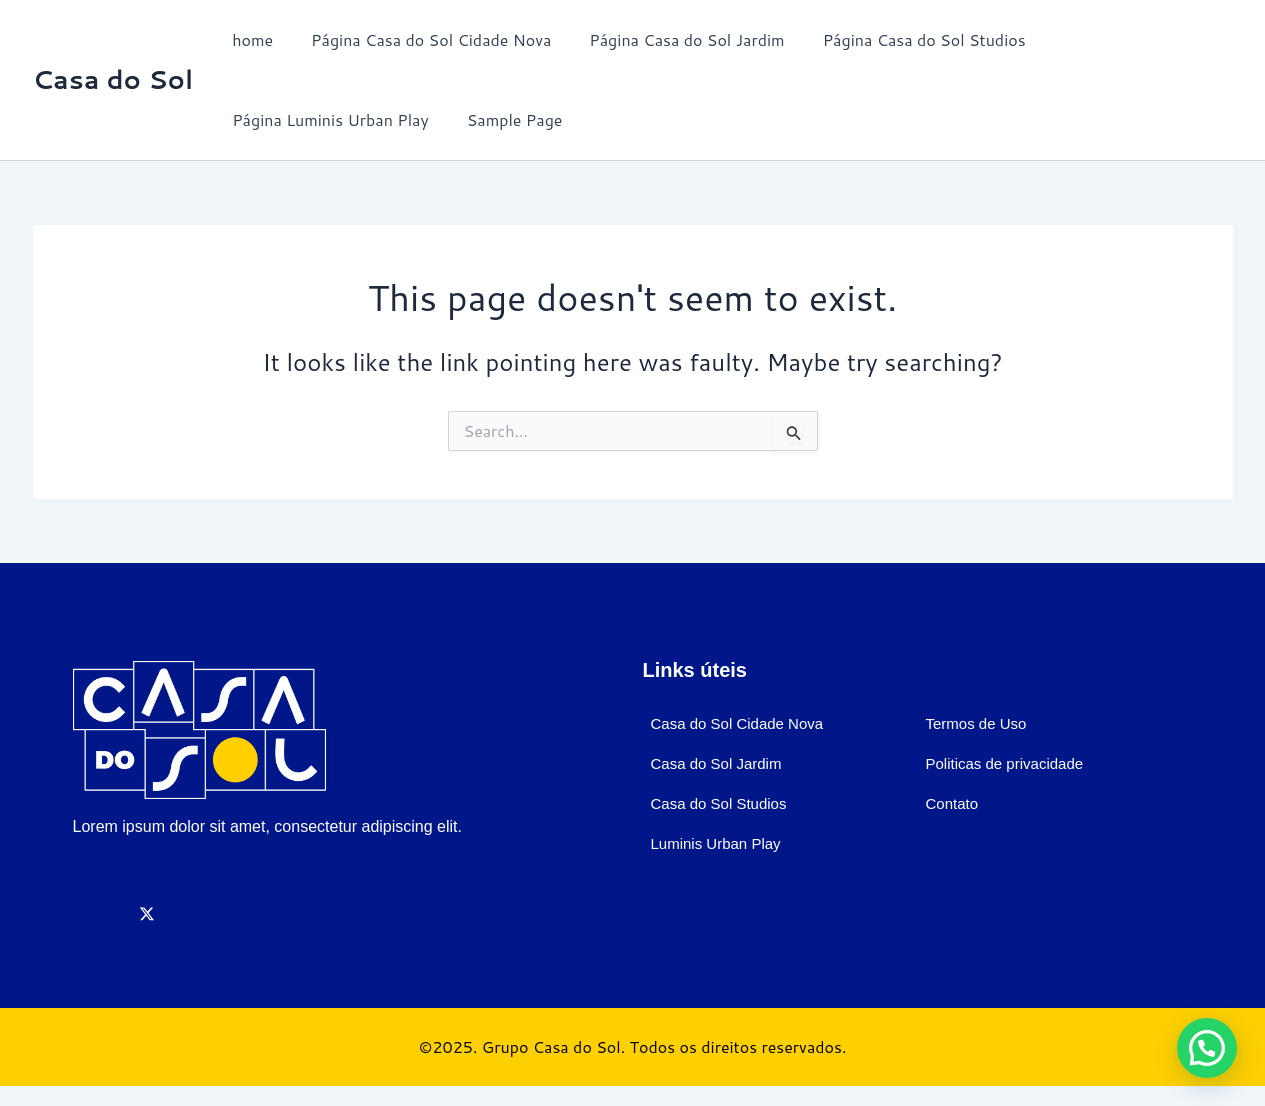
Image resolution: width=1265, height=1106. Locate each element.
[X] (147, 913)
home (249, 39)
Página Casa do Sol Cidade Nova (422, 39)
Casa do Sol (113, 79)
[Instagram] (201, 913)
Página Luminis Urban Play (327, 119)
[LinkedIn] (256, 913)
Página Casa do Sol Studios (903, 39)
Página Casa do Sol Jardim (671, 39)
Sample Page (506, 119)
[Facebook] (93, 913)
